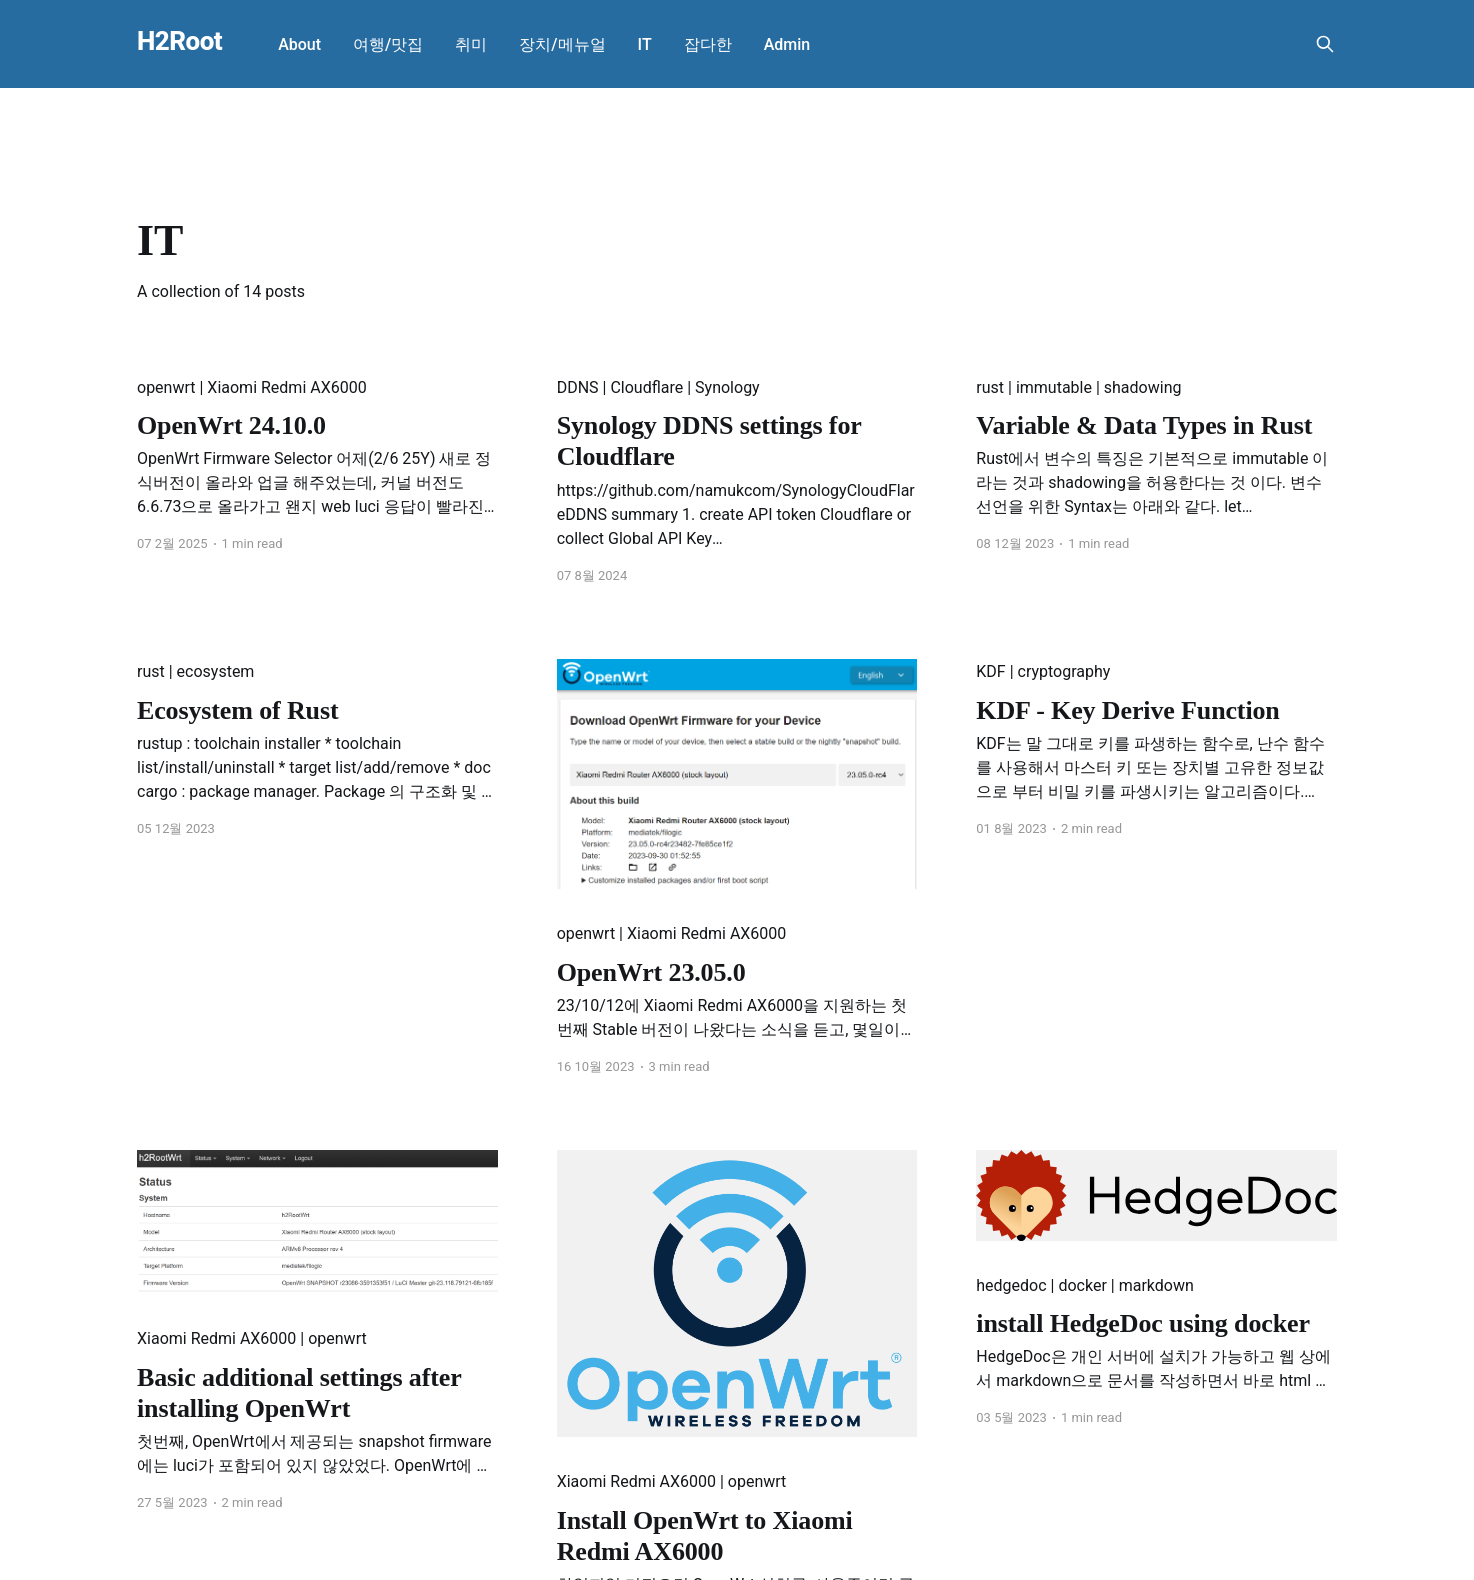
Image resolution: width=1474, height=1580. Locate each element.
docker (1082, 1285)
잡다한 (708, 44)
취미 (471, 44)
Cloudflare (646, 387)
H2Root (179, 41)
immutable (1054, 387)
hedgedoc (1011, 1285)
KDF (990, 671)
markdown (1156, 1285)
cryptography (1064, 671)
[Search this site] (1325, 44)
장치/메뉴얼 (562, 44)
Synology (727, 387)
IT (645, 44)
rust (990, 387)
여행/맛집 (388, 44)
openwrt (166, 387)
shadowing (1143, 387)
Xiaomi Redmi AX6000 (286, 387)
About (299, 44)
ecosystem (216, 671)
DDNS (578, 387)
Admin (787, 44)
